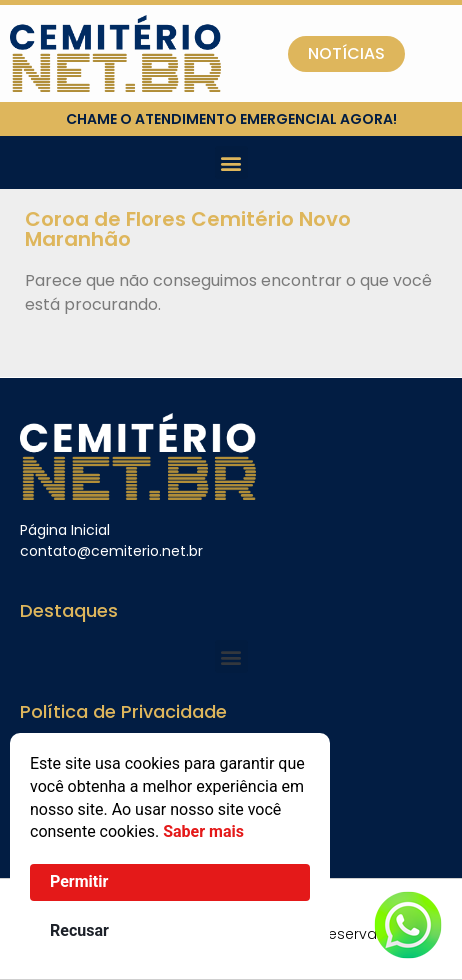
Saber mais (203, 831)
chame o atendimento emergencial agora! (231, 119)
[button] (231, 162)
